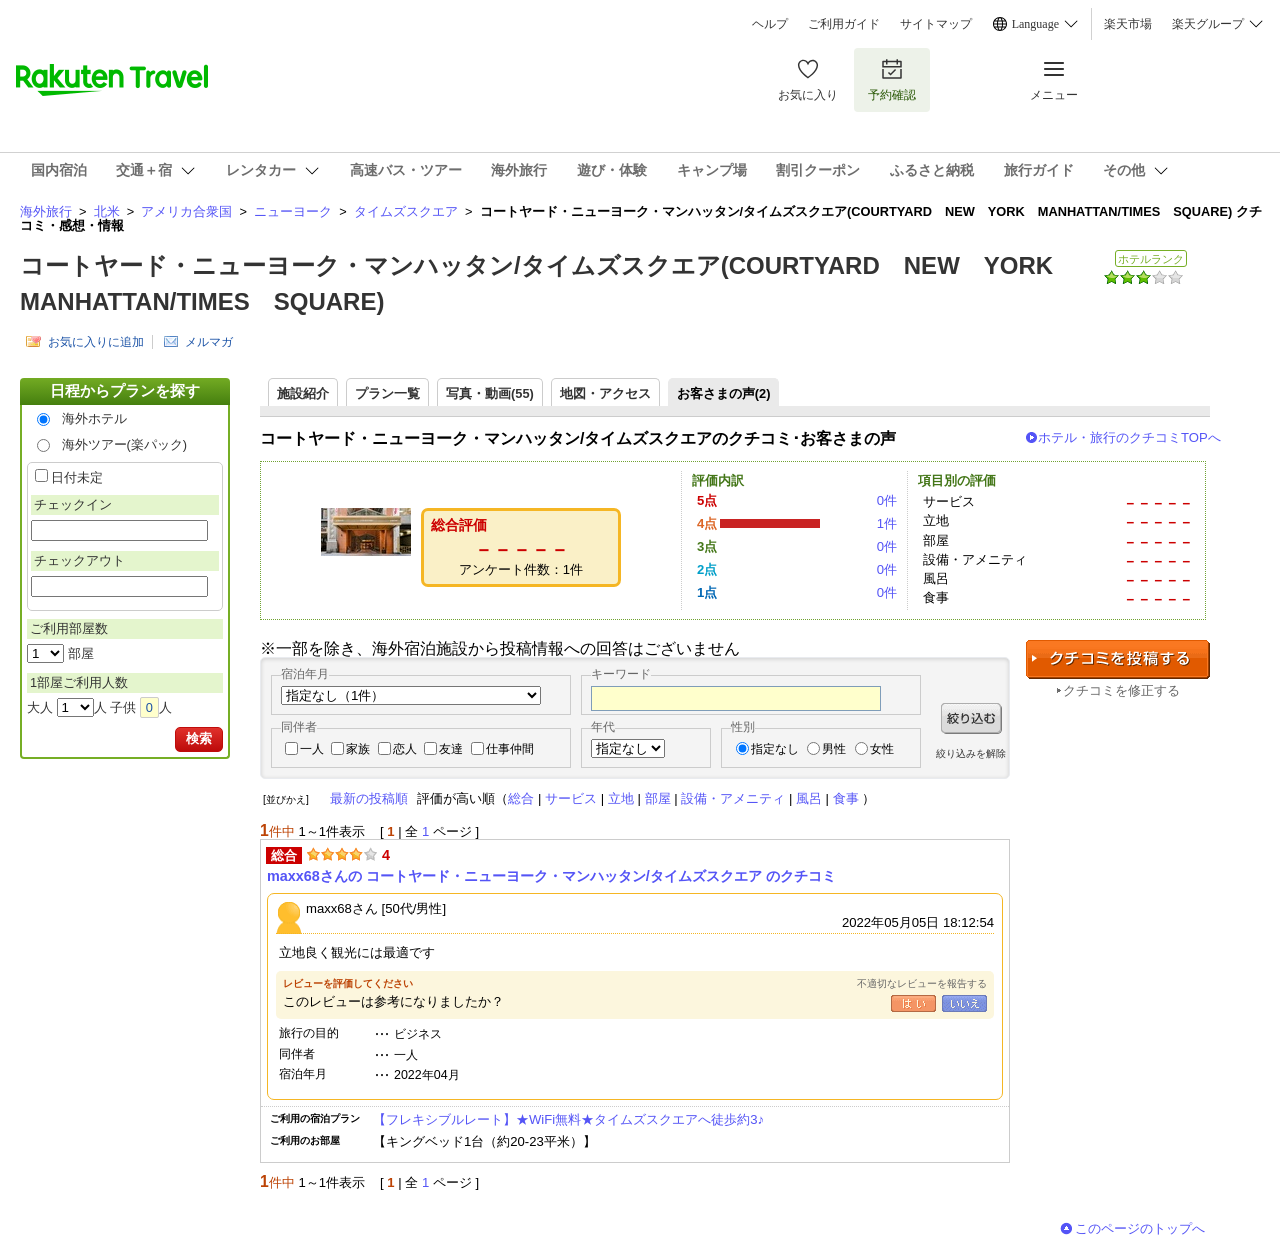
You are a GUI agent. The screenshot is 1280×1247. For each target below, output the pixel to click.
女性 (882, 749)
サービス (571, 798)
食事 (846, 798)
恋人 (405, 749)
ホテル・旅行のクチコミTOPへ (1129, 437)
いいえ (964, 1003)
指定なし (775, 749)
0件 (887, 500)
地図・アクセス (605, 393)
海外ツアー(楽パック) (125, 444)
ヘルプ (770, 24)
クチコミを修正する (1121, 690)
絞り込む (971, 718)
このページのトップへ (1140, 1228)
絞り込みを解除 (971, 753)
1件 (887, 523)
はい (913, 1003)
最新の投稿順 (369, 798)
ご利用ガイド (844, 24)
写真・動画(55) (490, 393)
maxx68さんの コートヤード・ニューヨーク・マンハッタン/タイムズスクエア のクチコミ (551, 876)
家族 (358, 749)
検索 (199, 738)
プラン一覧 (387, 393)
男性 (834, 749)
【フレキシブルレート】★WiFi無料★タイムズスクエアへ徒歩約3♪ (575, 1119)
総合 (521, 798)
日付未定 (77, 477)
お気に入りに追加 (96, 342)
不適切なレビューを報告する (922, 983)
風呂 (809, 798)
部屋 (658, 798)
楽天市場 (1128, 24)
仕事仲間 (510, 749)
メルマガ (209, 342)
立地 (621, 798)
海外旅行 (46, 211)
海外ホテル (94, 418)
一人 (312, 749)
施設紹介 (303, 393)
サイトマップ (936, 24)
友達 (451, 749)
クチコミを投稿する (1118, 659)
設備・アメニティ (733, 798)
